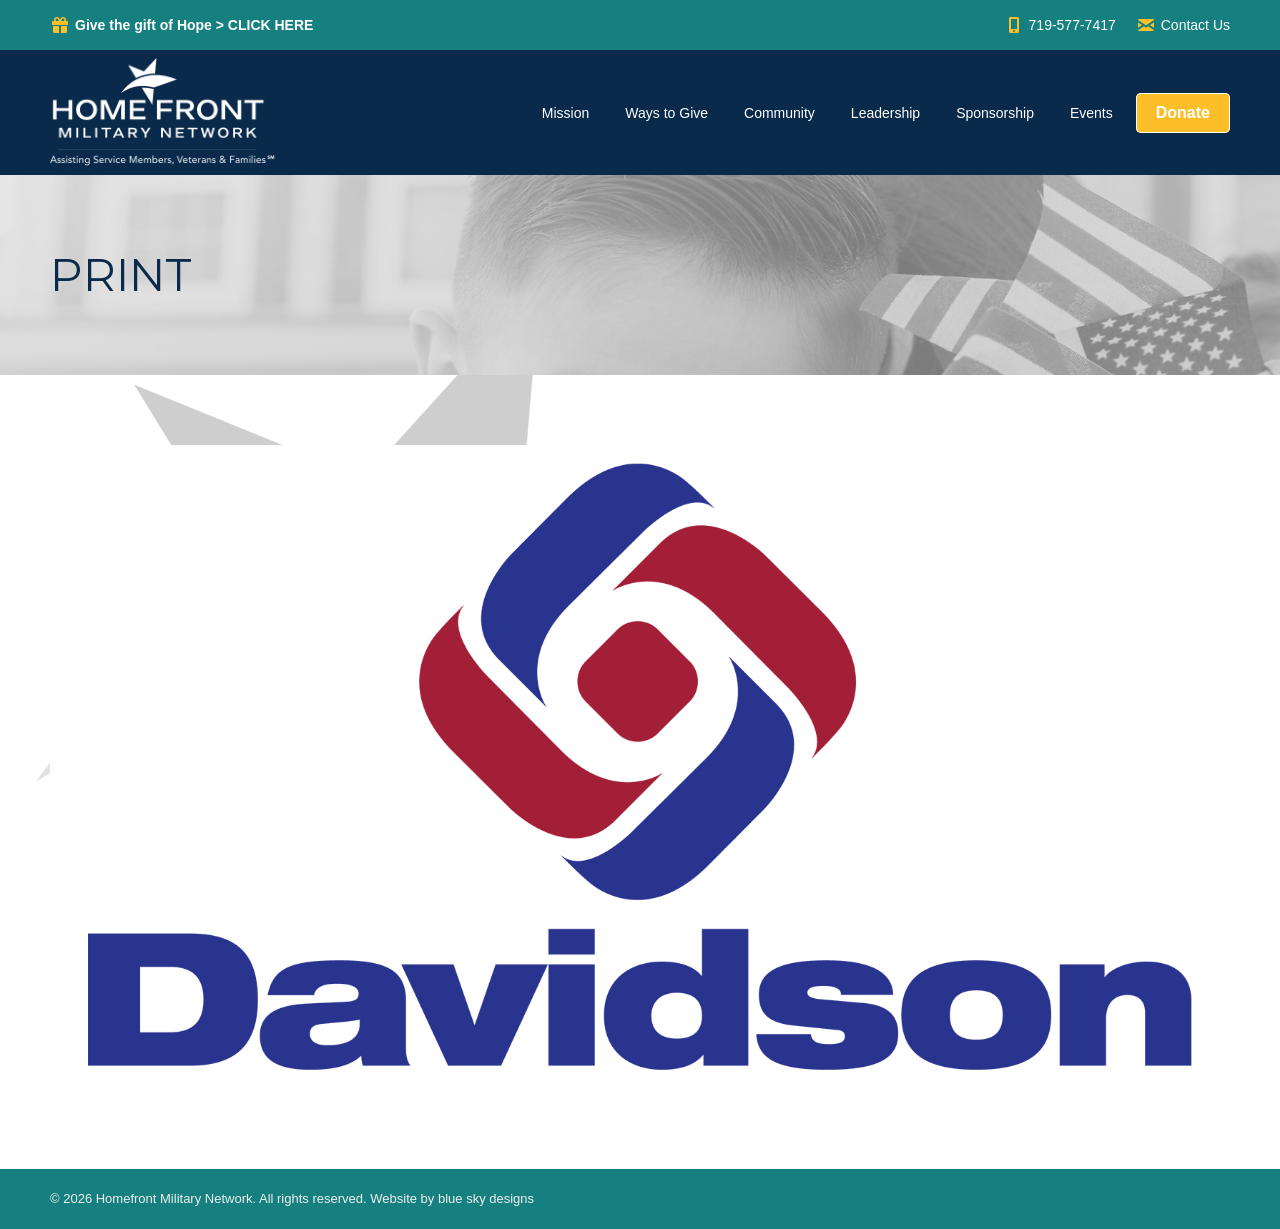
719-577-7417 (1060, 25)
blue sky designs (486, 1198)
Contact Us (1183, 25)
